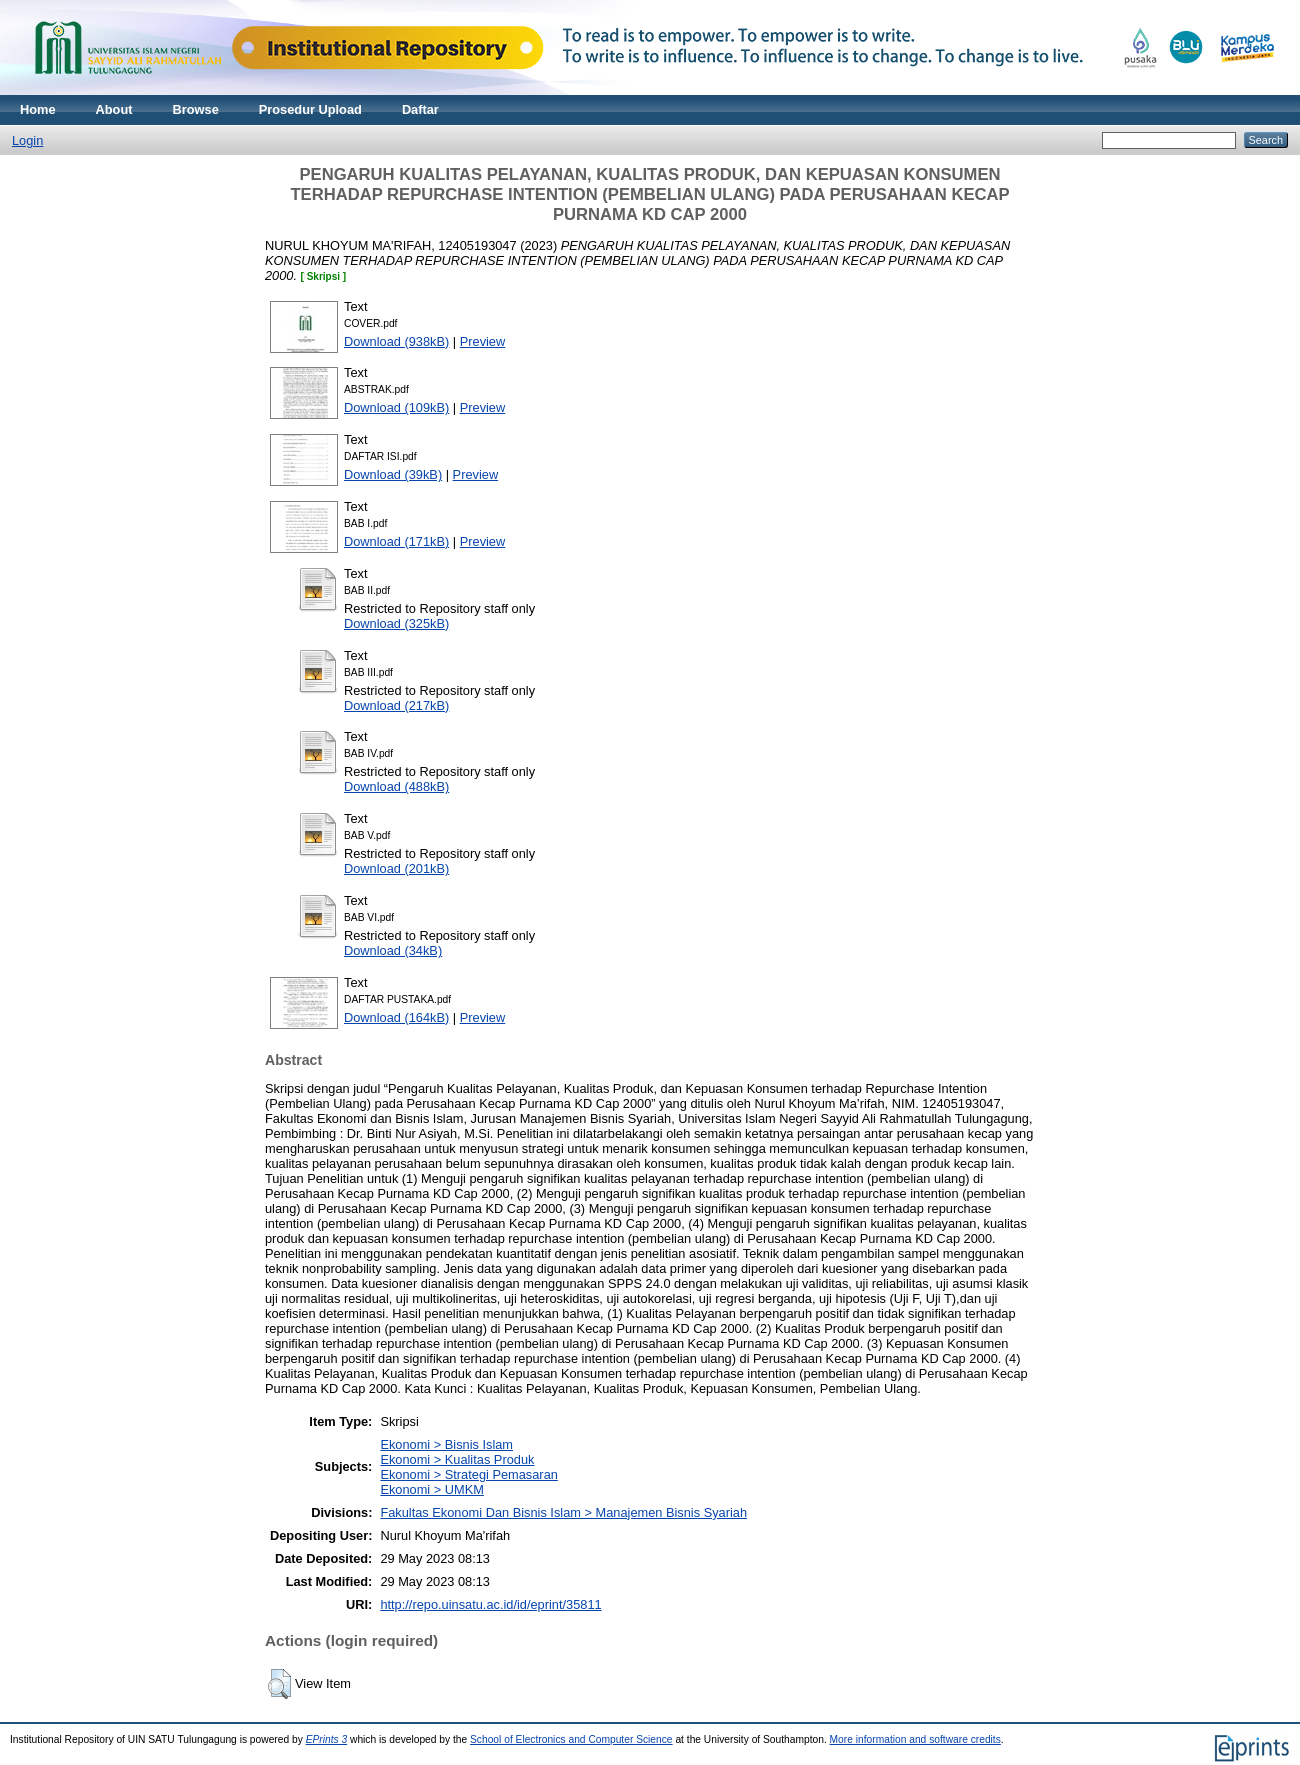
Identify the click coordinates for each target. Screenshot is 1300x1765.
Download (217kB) (396, 705)
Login (27, 140)
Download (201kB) (396, 868)
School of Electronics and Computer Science (571, 1739)
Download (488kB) (396, 786)
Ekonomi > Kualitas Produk (457, 1459)
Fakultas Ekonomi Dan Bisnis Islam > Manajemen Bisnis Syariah (563, 1512)
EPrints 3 (327, 1739)
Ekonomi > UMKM (431, 1489)
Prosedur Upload (310, 109)
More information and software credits (915, 1739)
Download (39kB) (393, 474)
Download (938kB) (396, 341)
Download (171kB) (396, 541)
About (114, 109)
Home (38, 109)
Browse (196, 109)
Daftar (420, 109)
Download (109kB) (396, 407)
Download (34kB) (393, 950)
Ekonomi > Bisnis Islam (446, 1444)
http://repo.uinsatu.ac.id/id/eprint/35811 (490, 1604)
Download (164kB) (396, 1017)
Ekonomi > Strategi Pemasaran (468, 1474)
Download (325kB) (396, 623)
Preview (483, 341)
